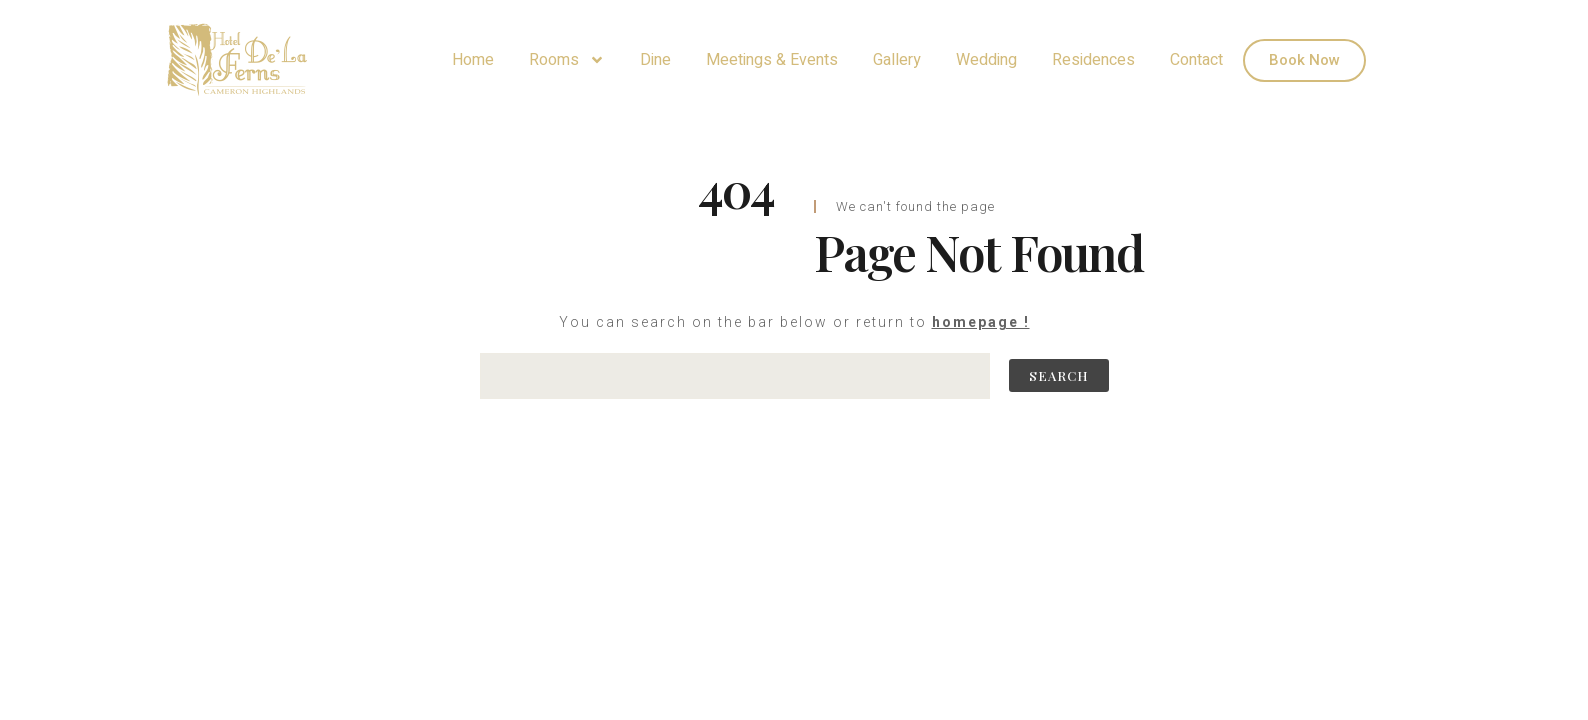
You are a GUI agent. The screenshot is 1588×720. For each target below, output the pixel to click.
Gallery (897, 60)
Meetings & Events (772, 60)
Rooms (567, 60)
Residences (1093, 60)
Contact (1196, 60)
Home (473, 60)
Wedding (986, 60)
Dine (655, 60)
